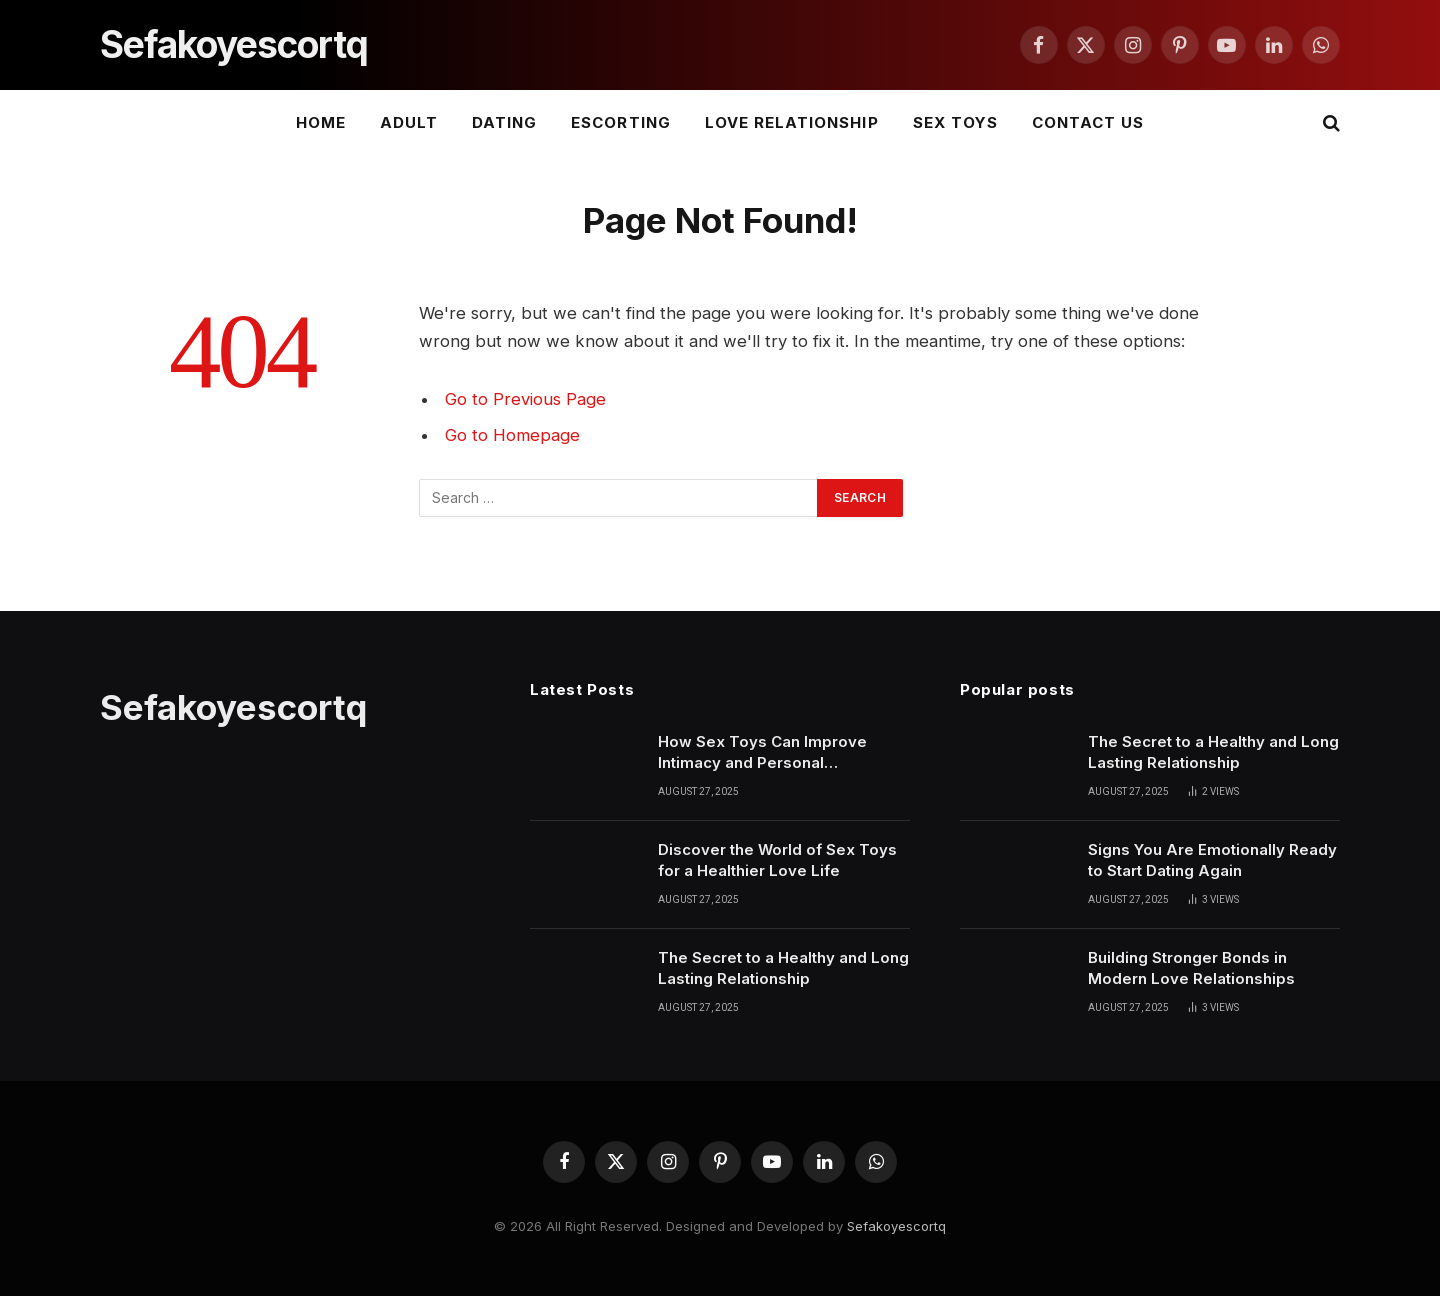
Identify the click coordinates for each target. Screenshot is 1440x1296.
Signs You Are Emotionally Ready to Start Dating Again (1212, 860)
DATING (504, 122)
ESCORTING (620, 122)
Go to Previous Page (525, 399)
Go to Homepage (512, 435)
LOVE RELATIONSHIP (792, 122)
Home (321, 122)
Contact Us (1088, 122)
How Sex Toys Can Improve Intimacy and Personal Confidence (762, 753)
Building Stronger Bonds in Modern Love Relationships (1191, 968)
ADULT (409, 122)
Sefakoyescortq (896, 1226)
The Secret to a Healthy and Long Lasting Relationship (783, 968)
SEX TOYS (955, 122)
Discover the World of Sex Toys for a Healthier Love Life (777, 860)
